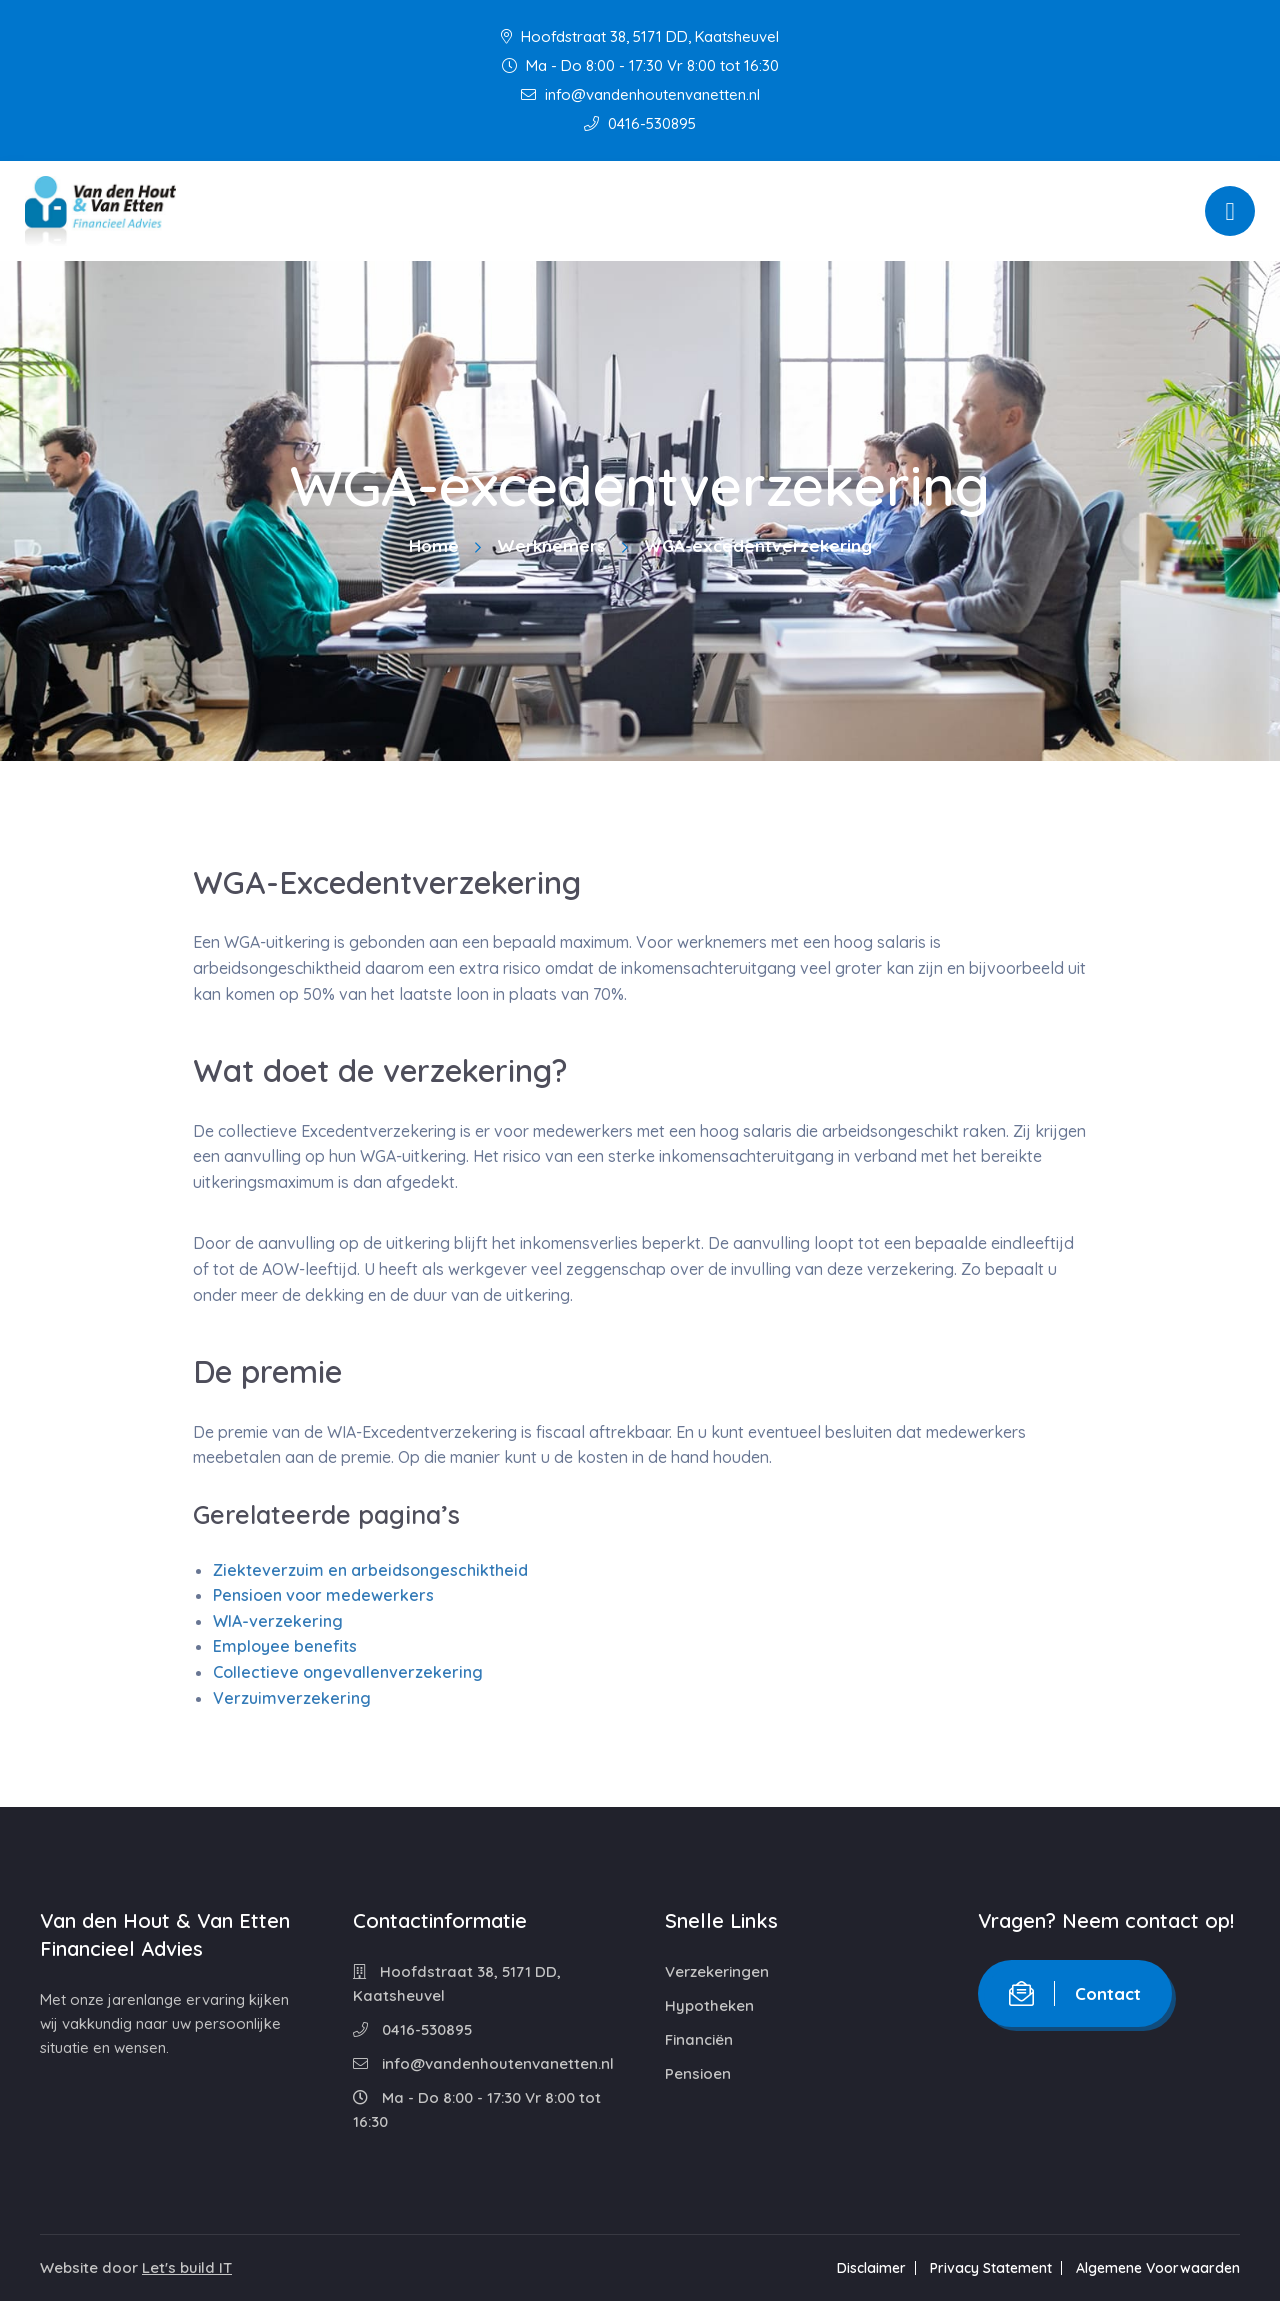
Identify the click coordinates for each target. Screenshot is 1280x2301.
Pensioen (698, 2073)
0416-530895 (640, 123)
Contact (1075, 1993)
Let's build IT (187, 2267)
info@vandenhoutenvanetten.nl (640, 94)
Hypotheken (709, 2005)
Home (434, 545)
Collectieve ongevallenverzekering (348, 1672)
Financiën (699, 2039)
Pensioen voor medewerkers (323, 1595)
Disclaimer (871, 2268)
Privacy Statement (991, 2268)
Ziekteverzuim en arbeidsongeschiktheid (370, 1570)
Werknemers (551, 545)
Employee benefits (285, 1646)
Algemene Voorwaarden (1158, 2268)
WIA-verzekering (278, 1621)
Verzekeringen (717, 1971)
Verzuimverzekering (292, 1698)
